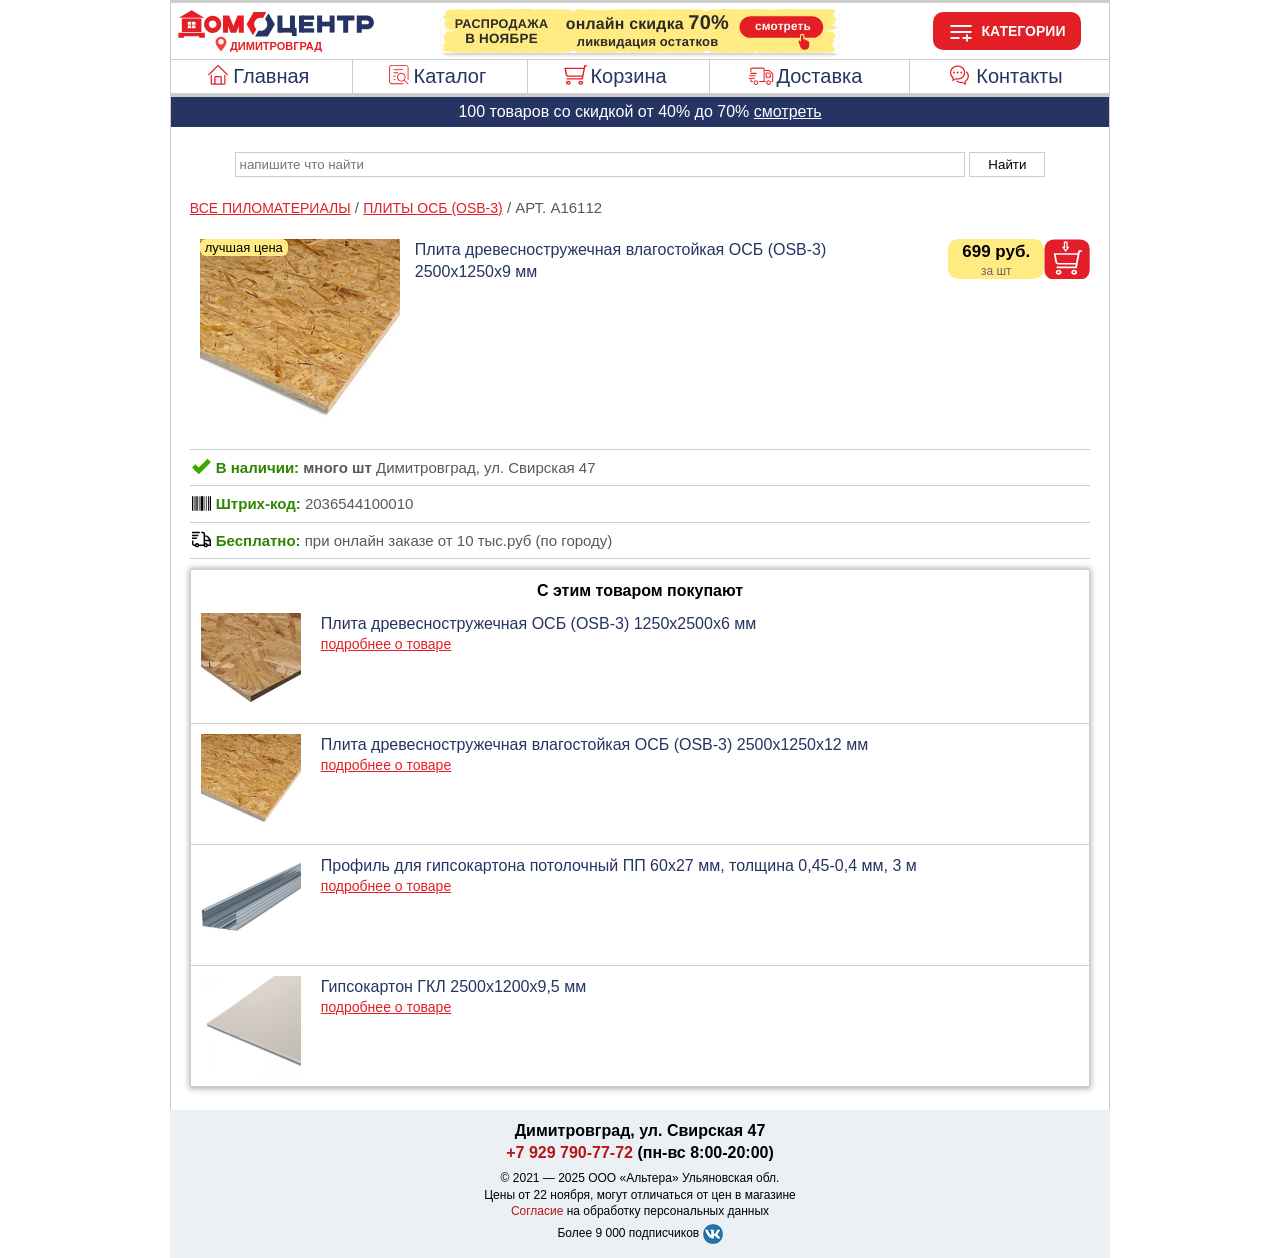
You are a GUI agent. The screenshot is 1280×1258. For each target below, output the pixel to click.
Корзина (628, 76)
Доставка (819, 76)
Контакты (1019, 76)
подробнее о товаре (386, 644)
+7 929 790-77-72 (569, 1152)
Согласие (537, 1211)
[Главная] (276, 34)
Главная (271, 76)
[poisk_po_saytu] (600, 164)
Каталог (450, 76)
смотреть (788, 111)
